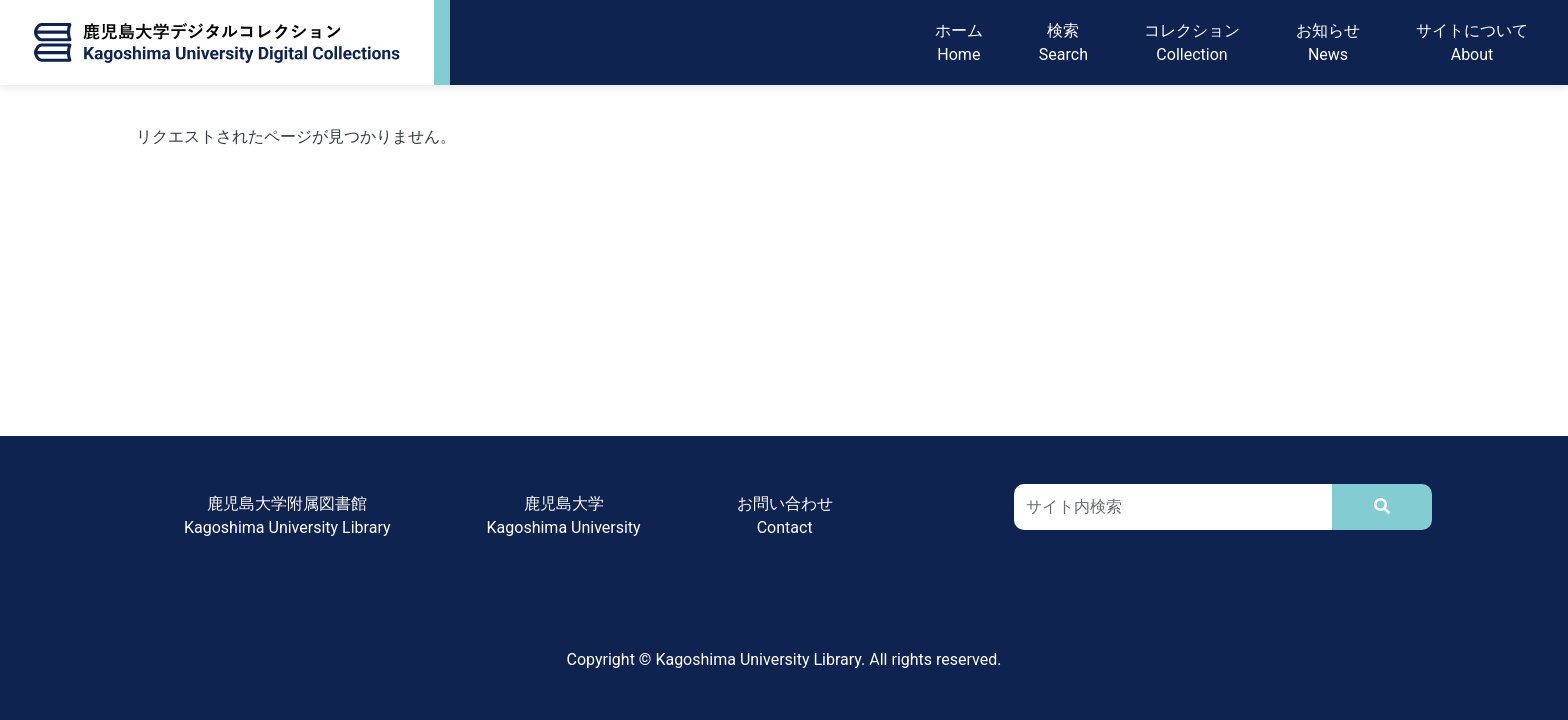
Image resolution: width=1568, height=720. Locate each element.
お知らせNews (1328, 43)
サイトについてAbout (1472, 43)
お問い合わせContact (785, 515)
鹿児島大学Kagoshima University (564, 515)
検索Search (1063, 43)
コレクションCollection (1192, 43)
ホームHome (959, 43)
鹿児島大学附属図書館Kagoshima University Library (287, 515)
